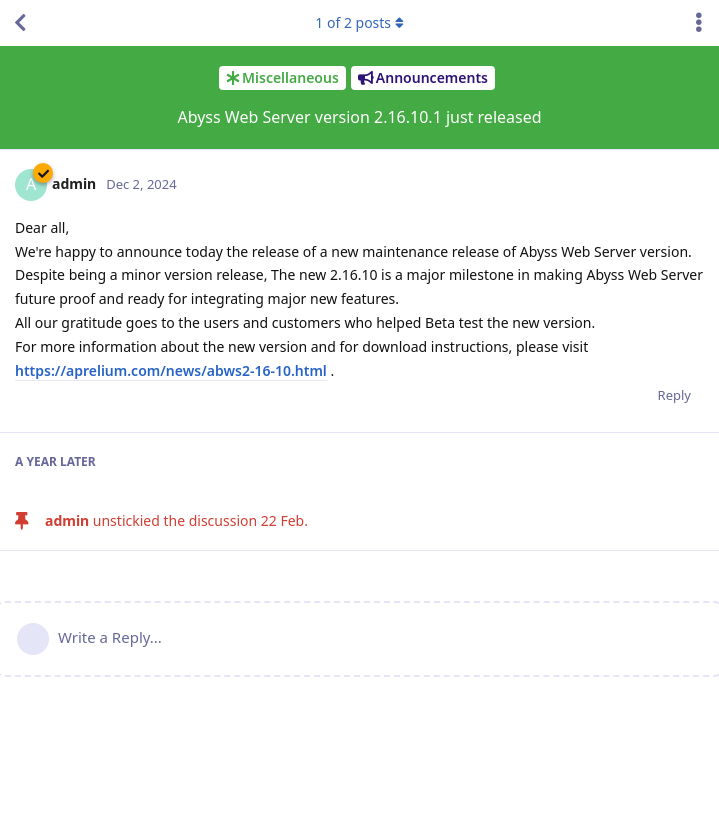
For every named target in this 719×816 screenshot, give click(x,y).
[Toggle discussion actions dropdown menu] (699, 23)
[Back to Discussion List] (20, 23)
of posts (359, 22)
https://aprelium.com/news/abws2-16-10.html (171, 370)
